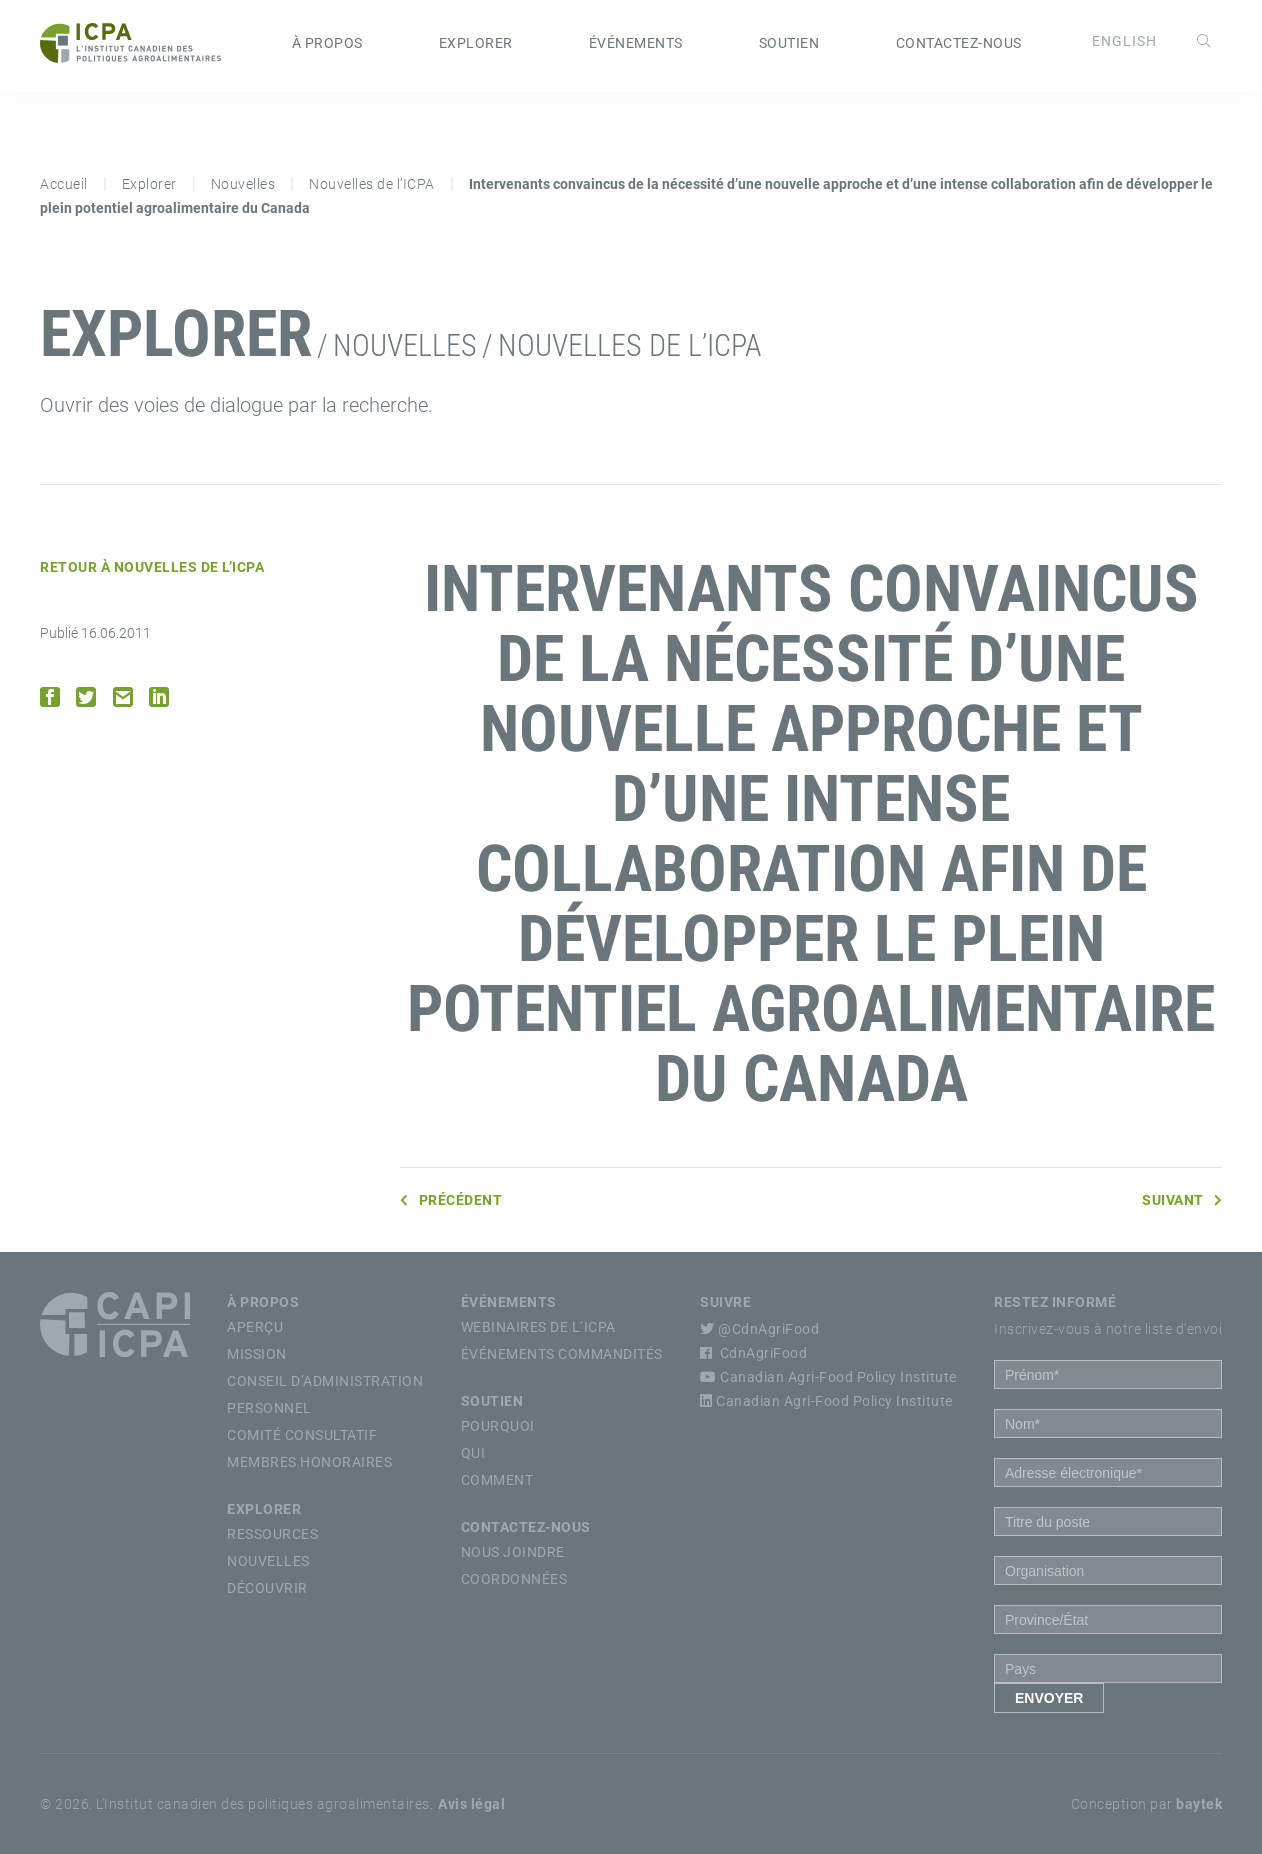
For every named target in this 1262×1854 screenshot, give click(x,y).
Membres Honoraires (309, 1462)
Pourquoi (498, 1426)
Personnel (269, 1408)
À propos (327, 43)
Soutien (789, 43)
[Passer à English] (1124, 41)
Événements (636, 43)
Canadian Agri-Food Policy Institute (828, 1377)
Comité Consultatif (302, 1435)
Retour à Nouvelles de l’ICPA (152, 567)
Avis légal (471, 1804)
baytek (1199, 1804)
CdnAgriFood (753, 1353)
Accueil (64, 184)
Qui (473, 1453)
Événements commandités (562, 1354)
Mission (257, 1354)
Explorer (476, 43)
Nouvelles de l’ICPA (372, 184)
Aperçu (255, 1327)
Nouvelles (243, 184)
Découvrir (267, 1588)
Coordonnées (514, 1579)
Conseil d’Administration (325, 1381)
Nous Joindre (513, 1552)
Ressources (272, 1534)
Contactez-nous (959, 43)
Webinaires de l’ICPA (538, 1327)
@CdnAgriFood (759, 1329)
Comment (497, 1480)
